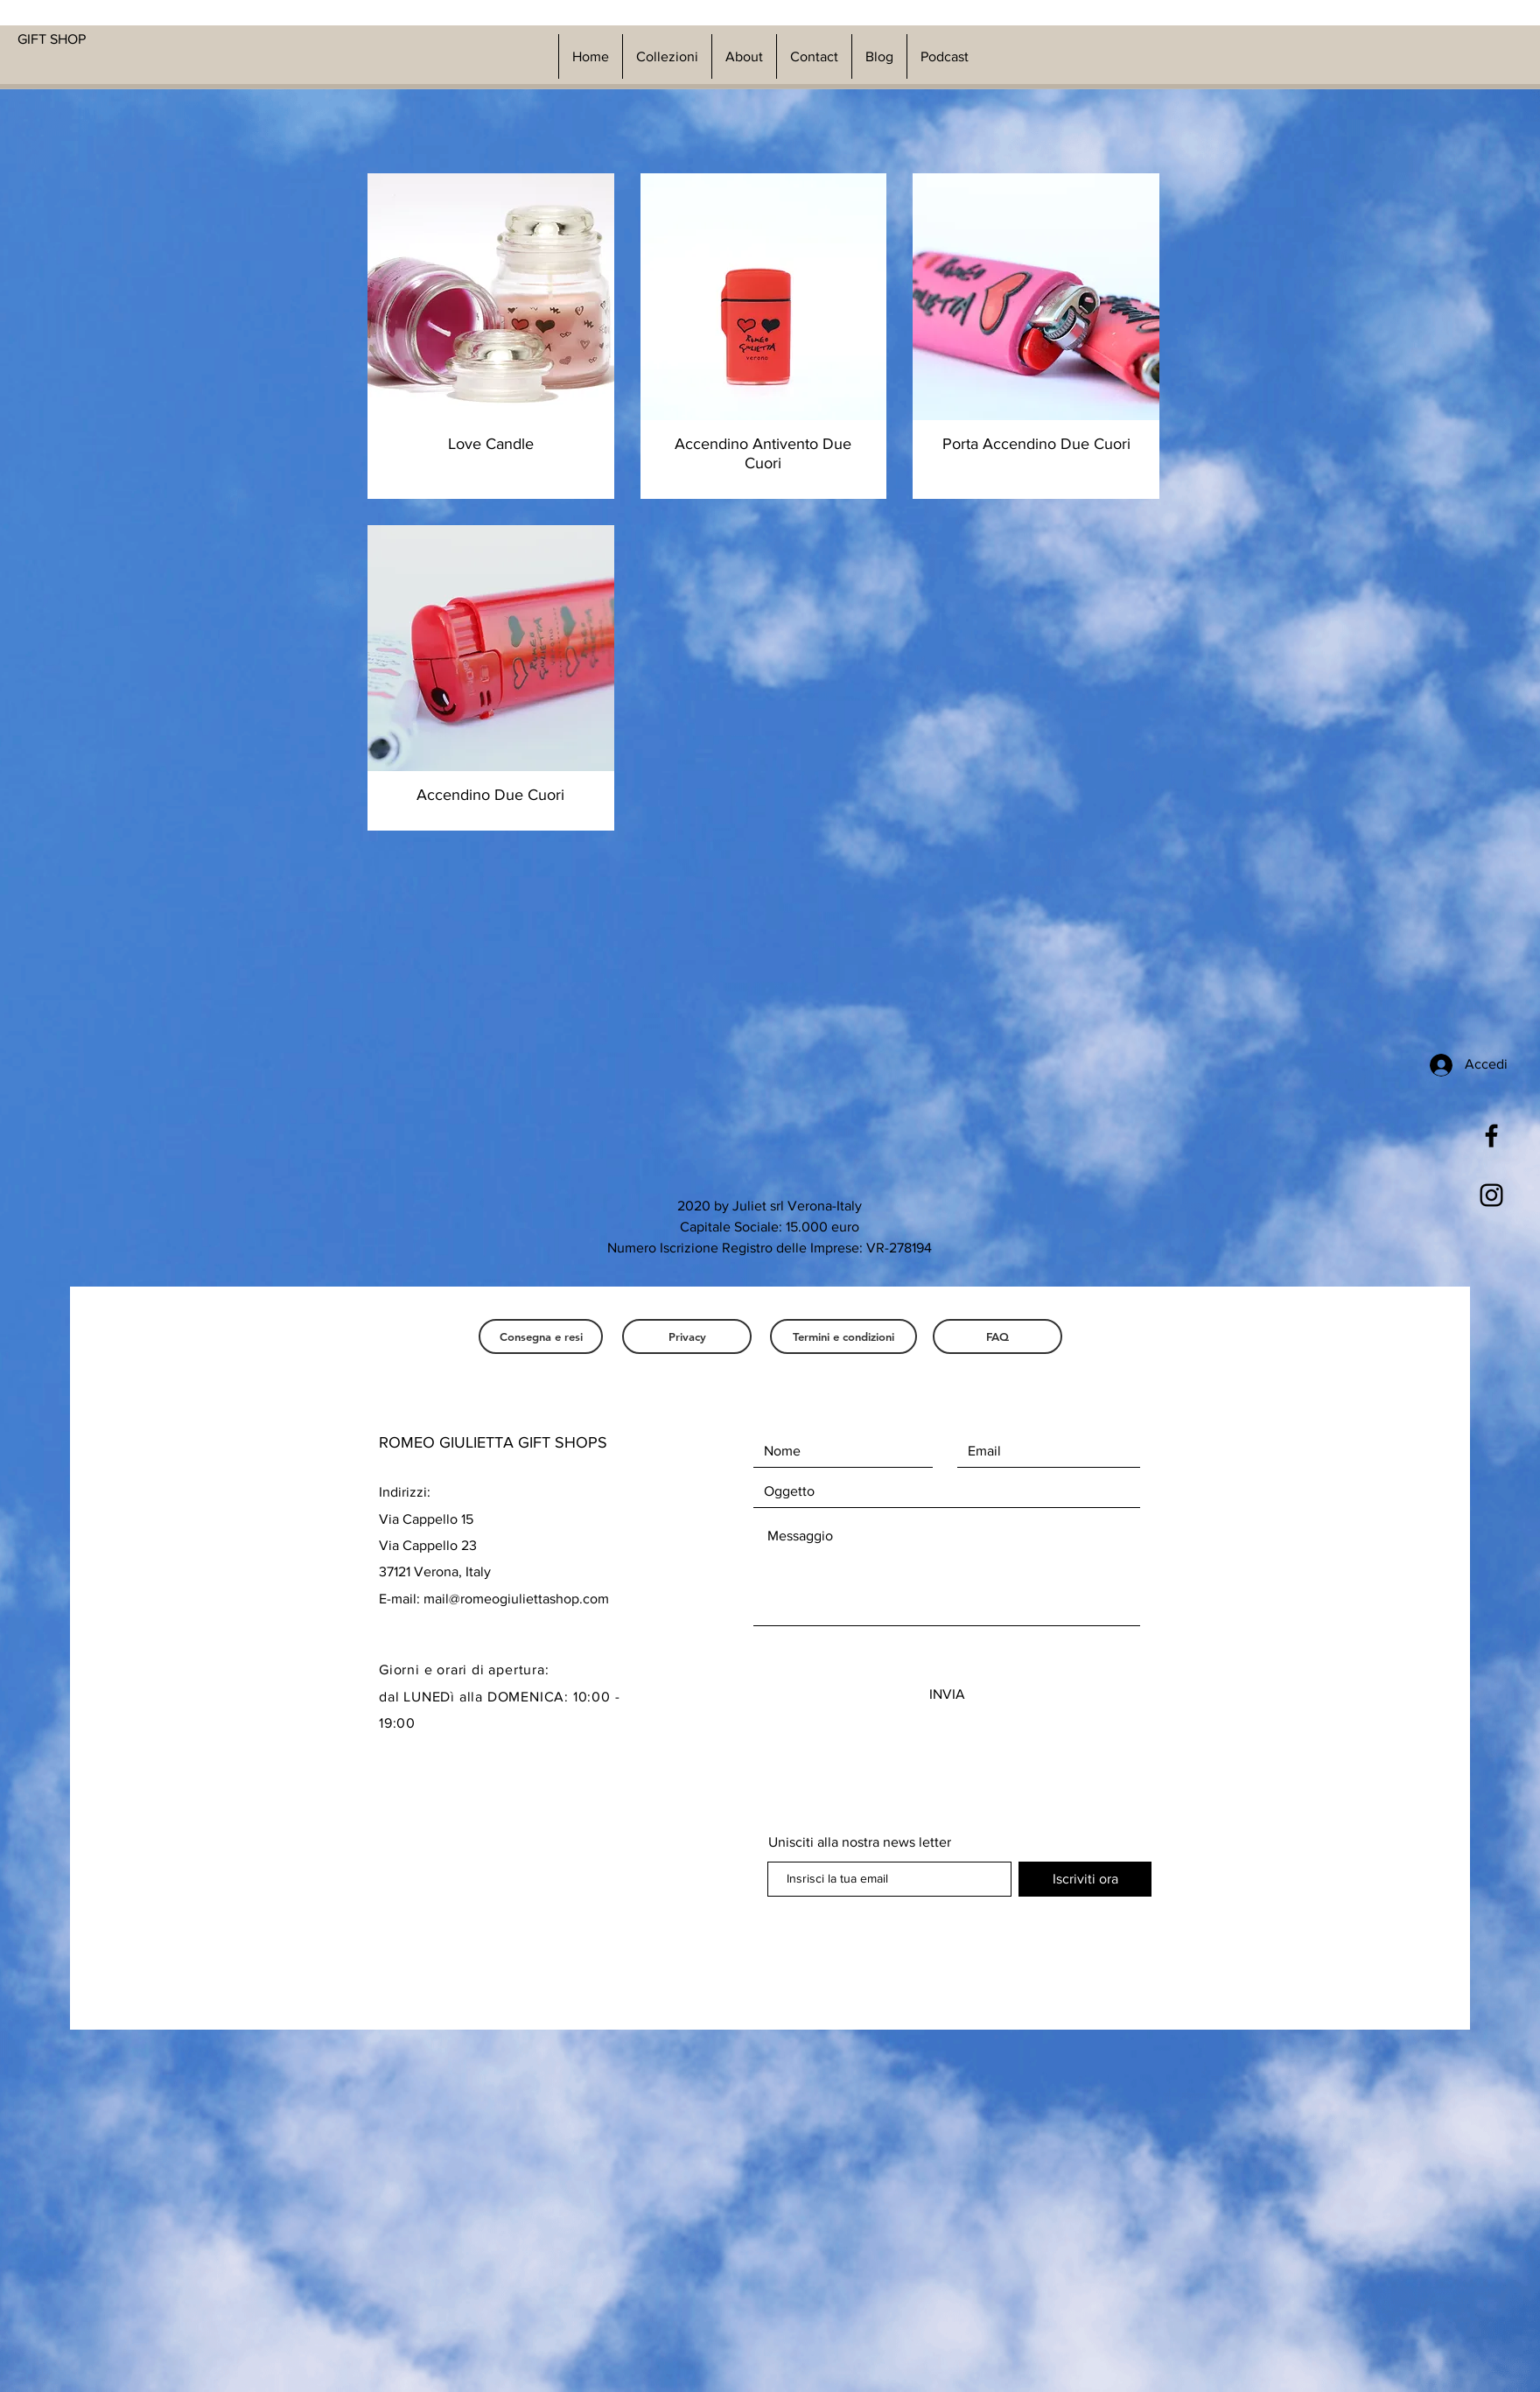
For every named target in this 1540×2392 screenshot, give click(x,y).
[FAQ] (997, 1336)
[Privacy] (687, 1336)
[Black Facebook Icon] (1491, 1135)
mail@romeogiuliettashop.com (516, 1598)
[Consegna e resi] (541, 1336)
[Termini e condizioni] (843, 1336)
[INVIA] (947, 1694)
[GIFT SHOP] (134, 39)
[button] (666, 56)
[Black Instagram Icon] (1491, 1195)
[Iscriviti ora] (1085, 1879)
